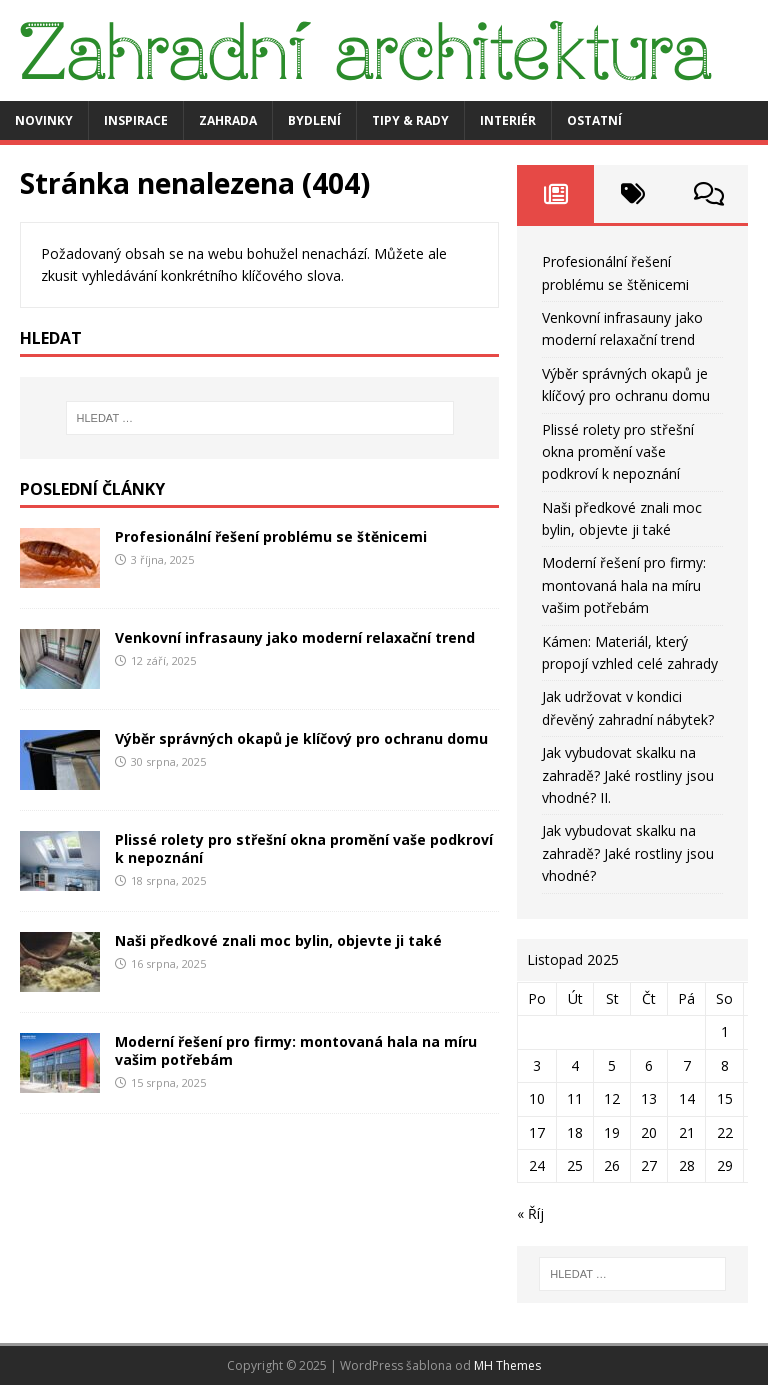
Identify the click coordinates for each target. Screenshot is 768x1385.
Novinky (44, 120)
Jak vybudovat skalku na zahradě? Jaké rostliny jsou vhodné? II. (628, 775)
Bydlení (314, 120)
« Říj (530, 1213)
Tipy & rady (410, 120)
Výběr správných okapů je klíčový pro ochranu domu (301, 738)
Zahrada (228, 120)
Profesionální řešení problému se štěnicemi (271, 536)
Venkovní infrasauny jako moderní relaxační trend (295, 637)
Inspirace (136, 120)
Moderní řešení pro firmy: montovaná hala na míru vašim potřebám (296, 1050)
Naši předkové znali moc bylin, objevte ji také (278, 940)
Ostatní (594, 120)
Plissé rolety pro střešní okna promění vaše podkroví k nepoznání (304, 848)
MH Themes (507, 1365)
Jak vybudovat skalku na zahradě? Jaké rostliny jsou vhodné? (628, 853)
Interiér (508, 120)
